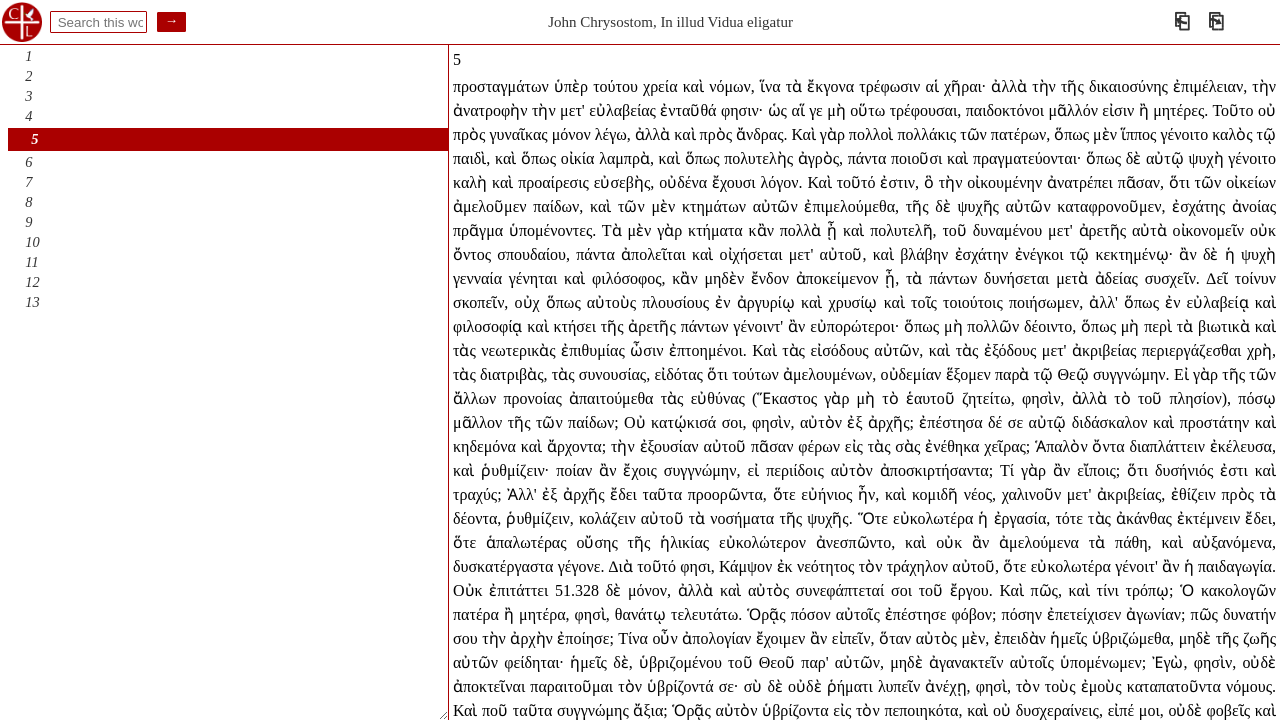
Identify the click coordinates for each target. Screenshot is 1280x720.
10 (32, 242)
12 (32, 282)
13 (32, 302)
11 (31, 262)
